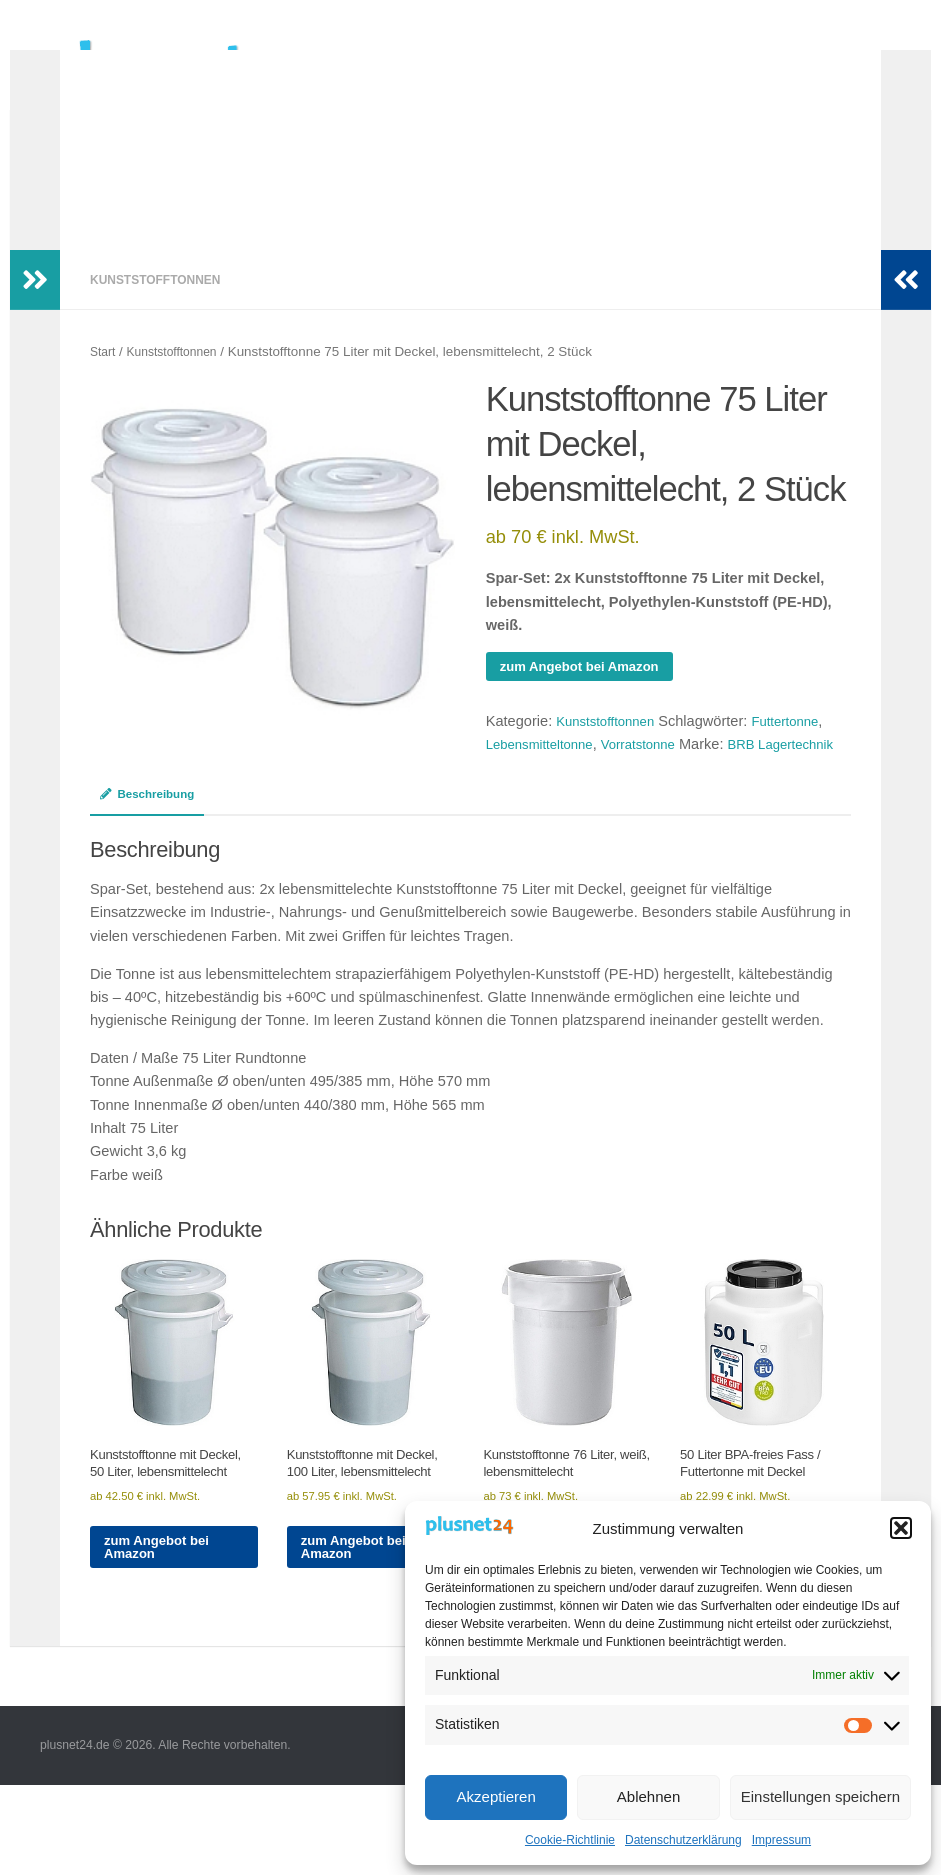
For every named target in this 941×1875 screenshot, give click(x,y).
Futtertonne (800, 753)
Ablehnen (648, 1796)
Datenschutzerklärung (683, 1840)
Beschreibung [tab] (152, 850)
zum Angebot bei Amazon (588, 697)
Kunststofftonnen (160, 309)
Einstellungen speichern (820, 1796)
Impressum (781, 1840)
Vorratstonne (654, 776)
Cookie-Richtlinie (570, 1840)
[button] (901, 1528)
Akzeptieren (496, 1796)
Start (104, 381)
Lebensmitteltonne (545, 776)
